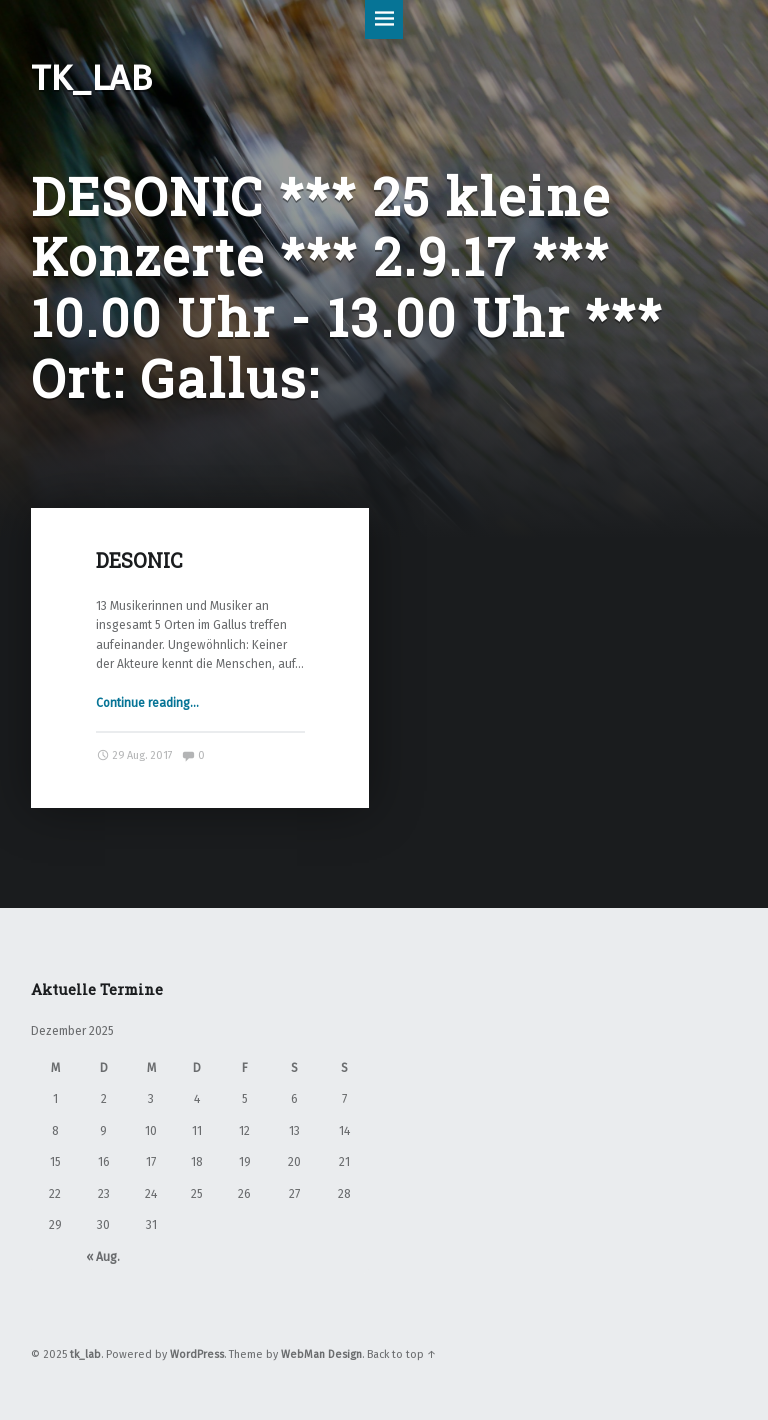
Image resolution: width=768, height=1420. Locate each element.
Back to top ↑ (402, 1354)
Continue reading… (147, 703)
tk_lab (85, 1354)
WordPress (197, 1354)
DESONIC (139, 560)
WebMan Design (321, 1354)
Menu (384, 19)
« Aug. (103, 1257)
